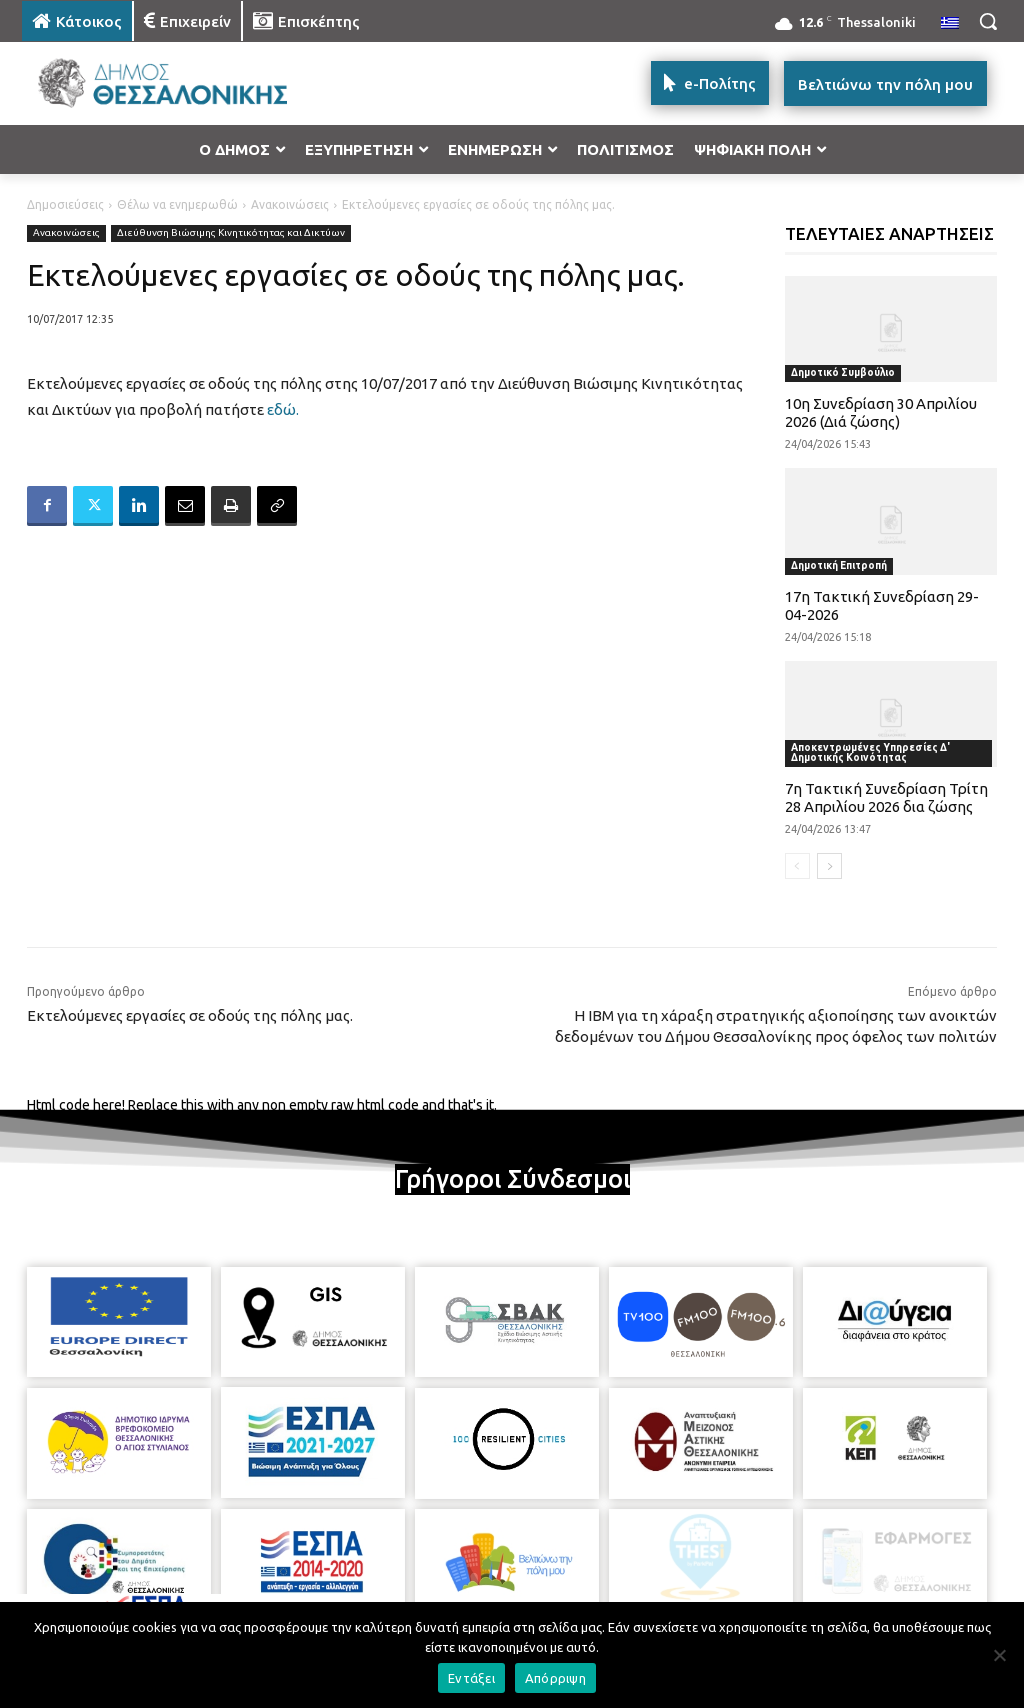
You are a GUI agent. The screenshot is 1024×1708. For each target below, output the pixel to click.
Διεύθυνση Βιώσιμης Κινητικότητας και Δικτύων (231, 233)
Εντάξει (471, 1678)
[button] (988, 21)
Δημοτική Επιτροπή (839, 565)
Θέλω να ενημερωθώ (177, 204)
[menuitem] (950, 24)
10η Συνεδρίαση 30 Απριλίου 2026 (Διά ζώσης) (881, 412)
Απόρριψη (555, 1678)
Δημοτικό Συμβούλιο (843, 372)
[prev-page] (797, 866)
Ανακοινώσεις (290, 204)
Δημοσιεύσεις (65, 204)
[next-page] (829, 866)
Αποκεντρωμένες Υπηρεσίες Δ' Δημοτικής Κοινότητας (870, 752)
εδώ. (283, 409)
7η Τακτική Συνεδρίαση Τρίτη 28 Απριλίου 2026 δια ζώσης (886, 797)
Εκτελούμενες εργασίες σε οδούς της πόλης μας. (190, 1015)
